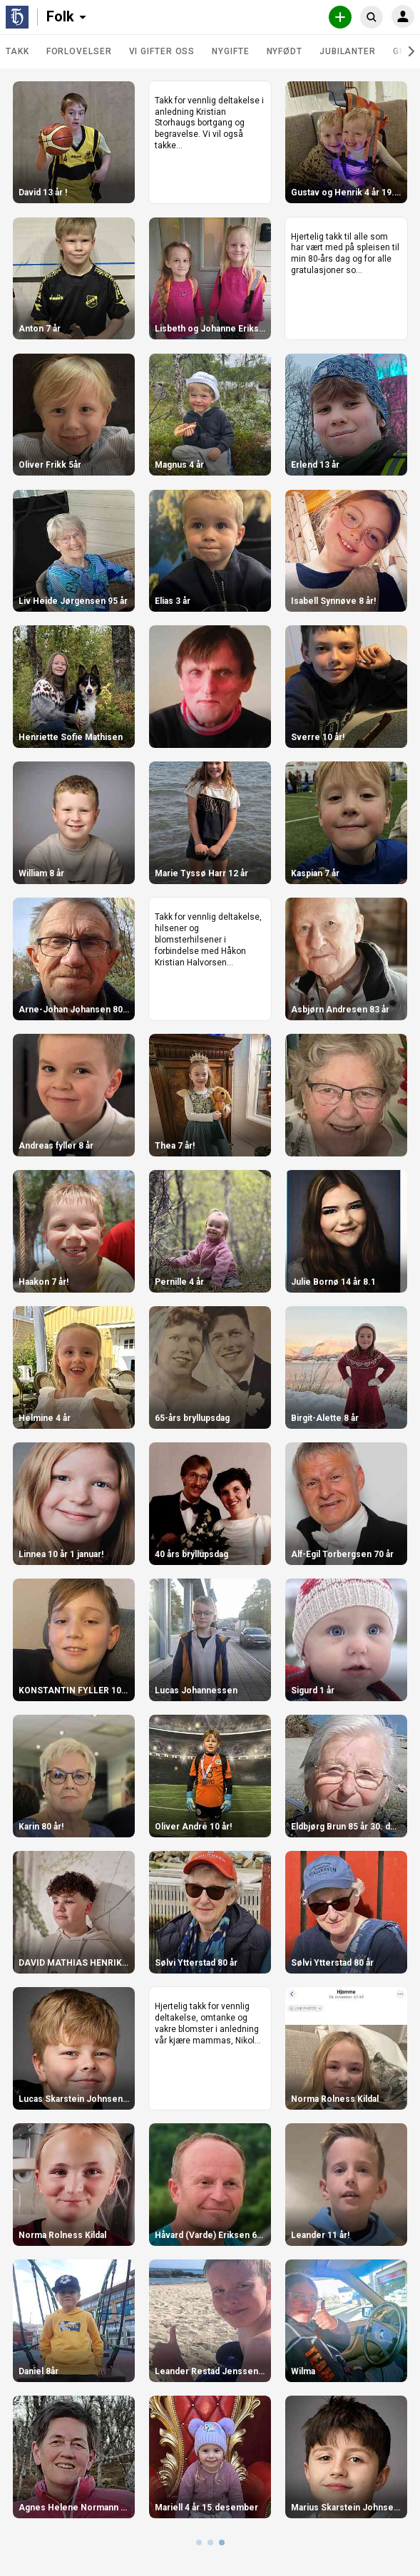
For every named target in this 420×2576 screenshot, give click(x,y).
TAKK (17, 51)
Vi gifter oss (162, 51)
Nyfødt (284, 51)
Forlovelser (79, 51)
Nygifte (230, 51)
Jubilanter (347, 51)
